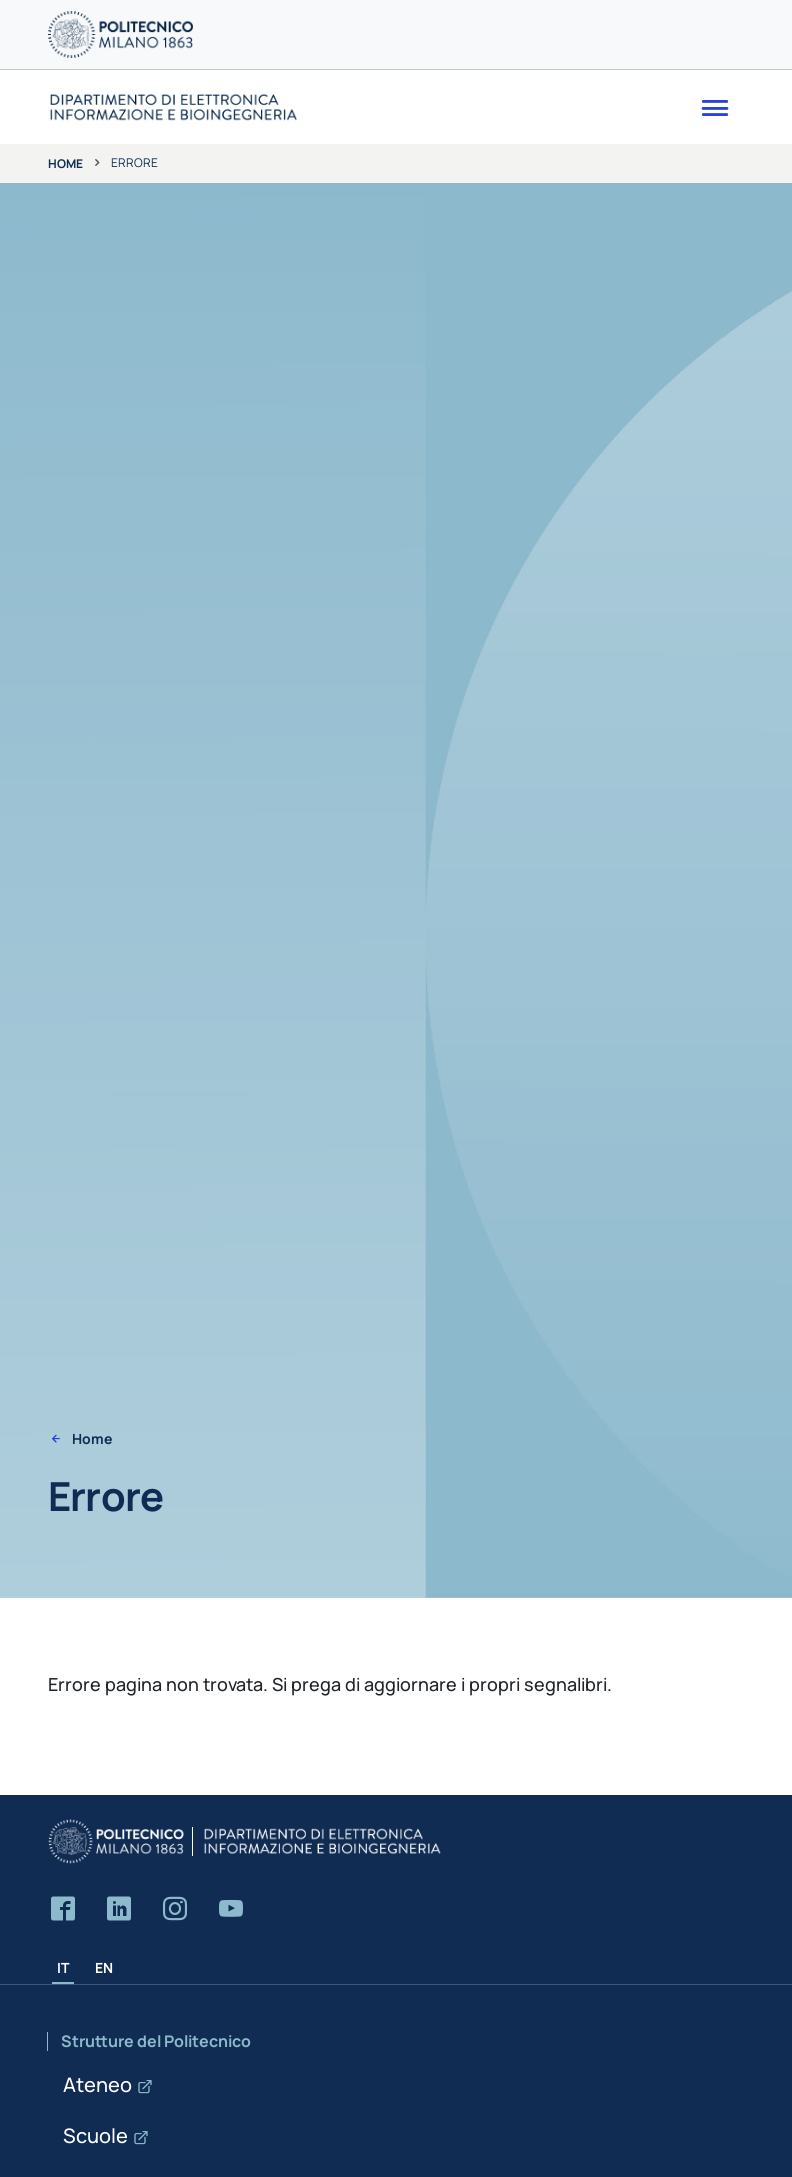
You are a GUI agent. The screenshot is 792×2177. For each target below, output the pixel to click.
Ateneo (97, 2084)
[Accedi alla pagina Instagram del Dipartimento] (175, 1909)
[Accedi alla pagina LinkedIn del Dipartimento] (119, 1909)
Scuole (95, 2135)
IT (63, 1967)
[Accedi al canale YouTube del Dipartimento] (231, 1909)
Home (65, 163)
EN (104, 1967)
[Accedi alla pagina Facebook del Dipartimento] (63, 1909)
